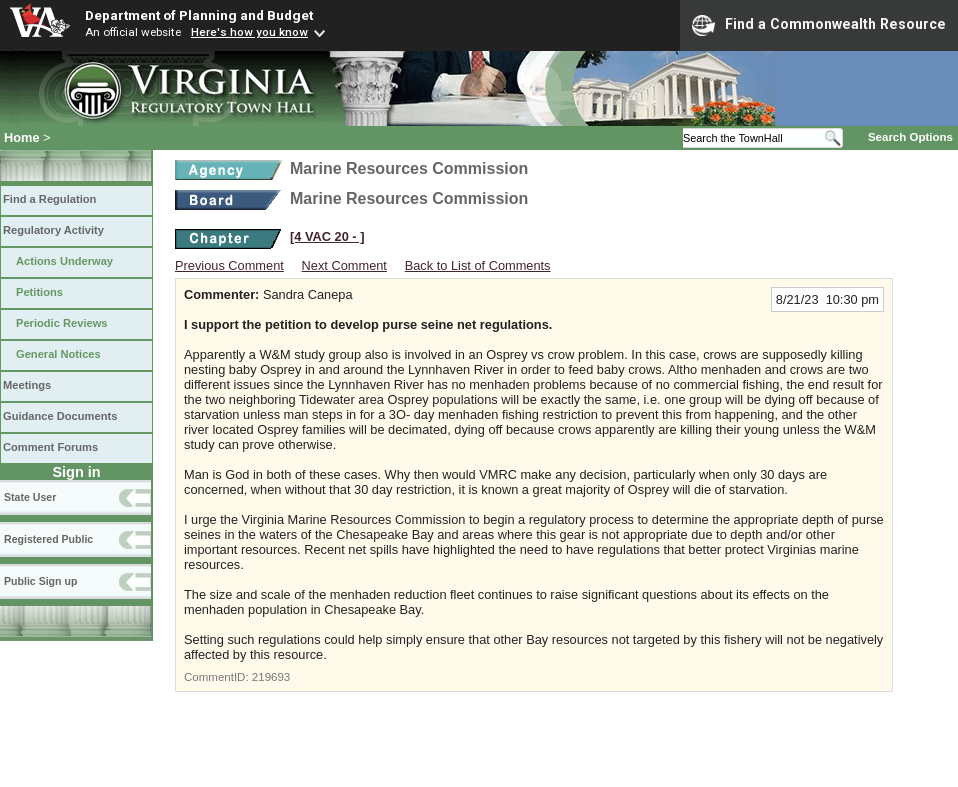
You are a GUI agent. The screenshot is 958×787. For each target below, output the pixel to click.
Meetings (27, 385)
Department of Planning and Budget (199, 15)
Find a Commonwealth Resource (819, 25)
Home (22, 137)
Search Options (910, 137)
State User (30, 497)
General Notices (58, 354)
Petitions (39, 292)
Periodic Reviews (62, 323)
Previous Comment (229, 265)
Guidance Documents (60, 416)
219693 (271, 677)
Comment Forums (50, 447)
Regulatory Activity (53, 230)
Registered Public (48, 539)
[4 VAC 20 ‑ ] (327, 236)
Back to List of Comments (478, 265)
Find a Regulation (49, 199)
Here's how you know (249, 32)
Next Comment (344, 265)
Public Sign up (40, 581)
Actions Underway (64, 261)
